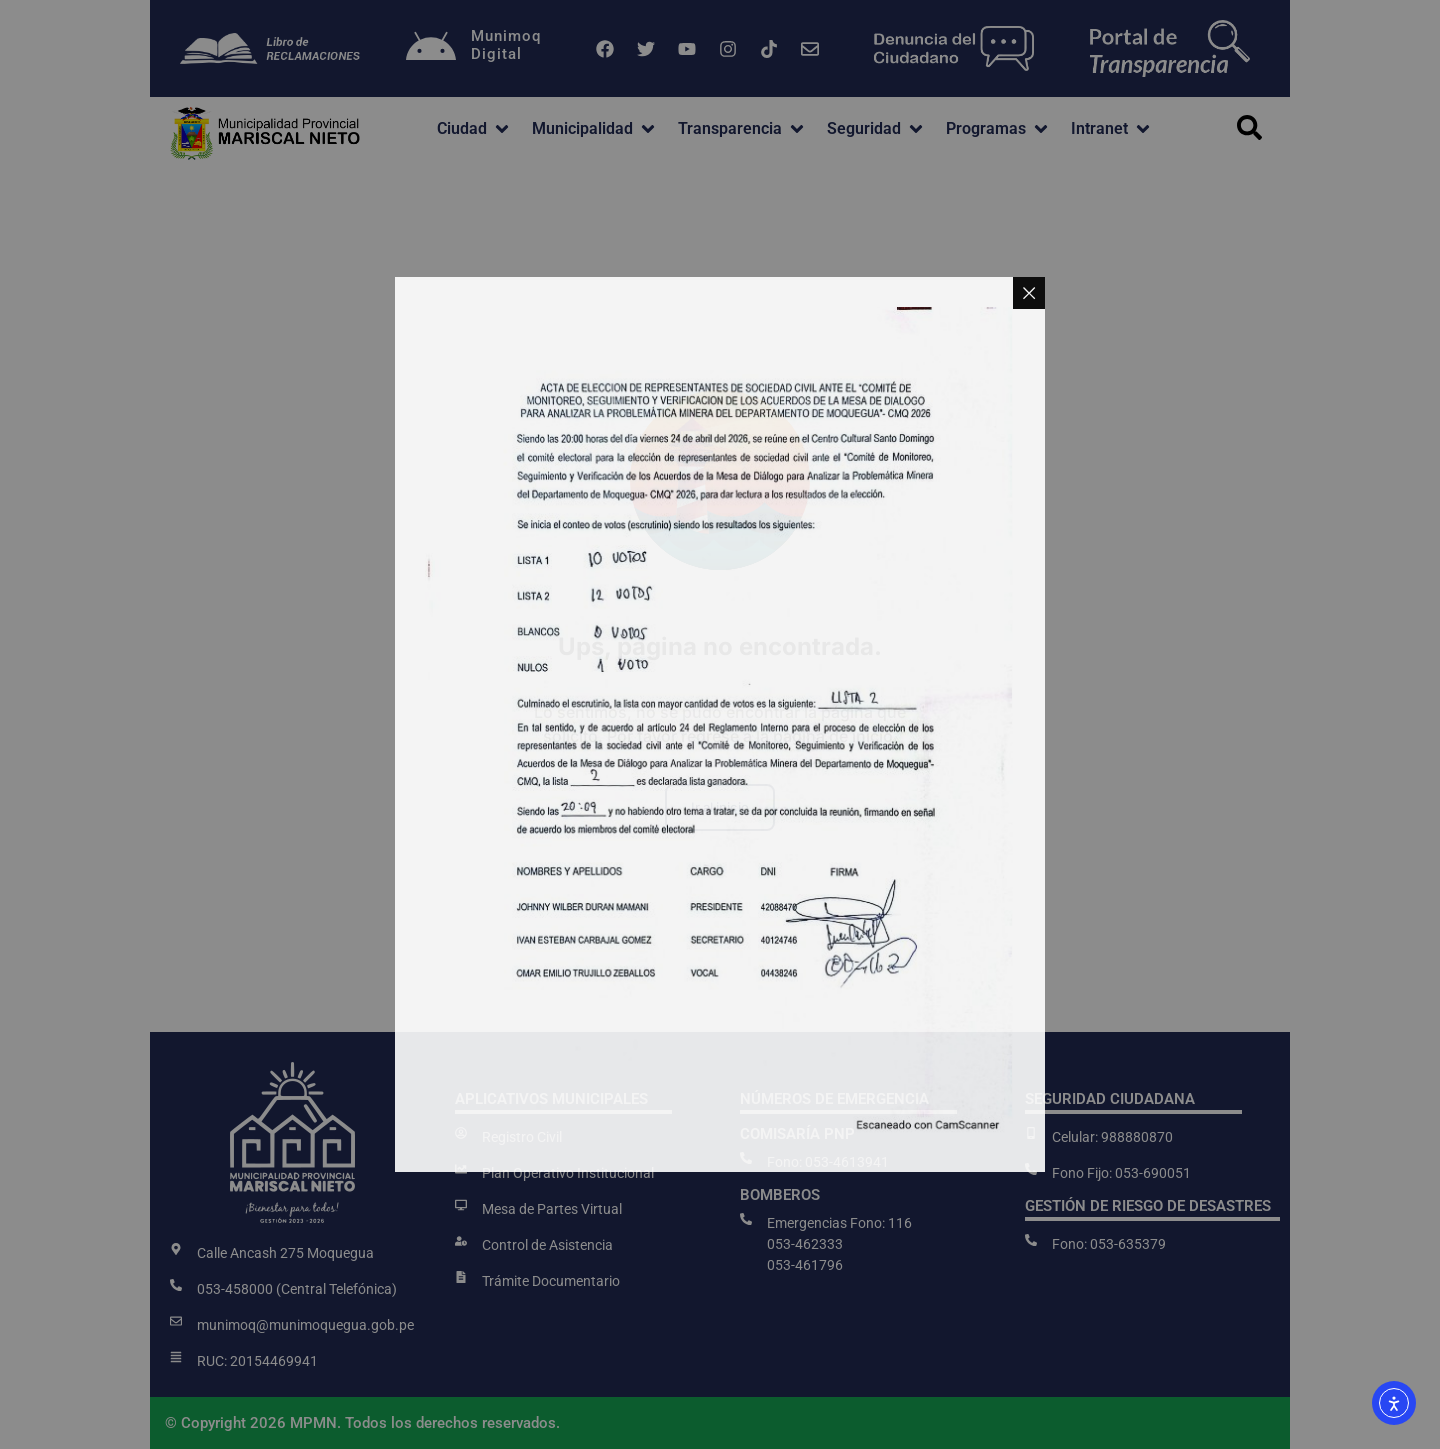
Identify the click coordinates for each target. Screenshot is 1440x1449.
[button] (474, 129)
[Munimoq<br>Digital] (431, 49)
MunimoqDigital (506, 45)
